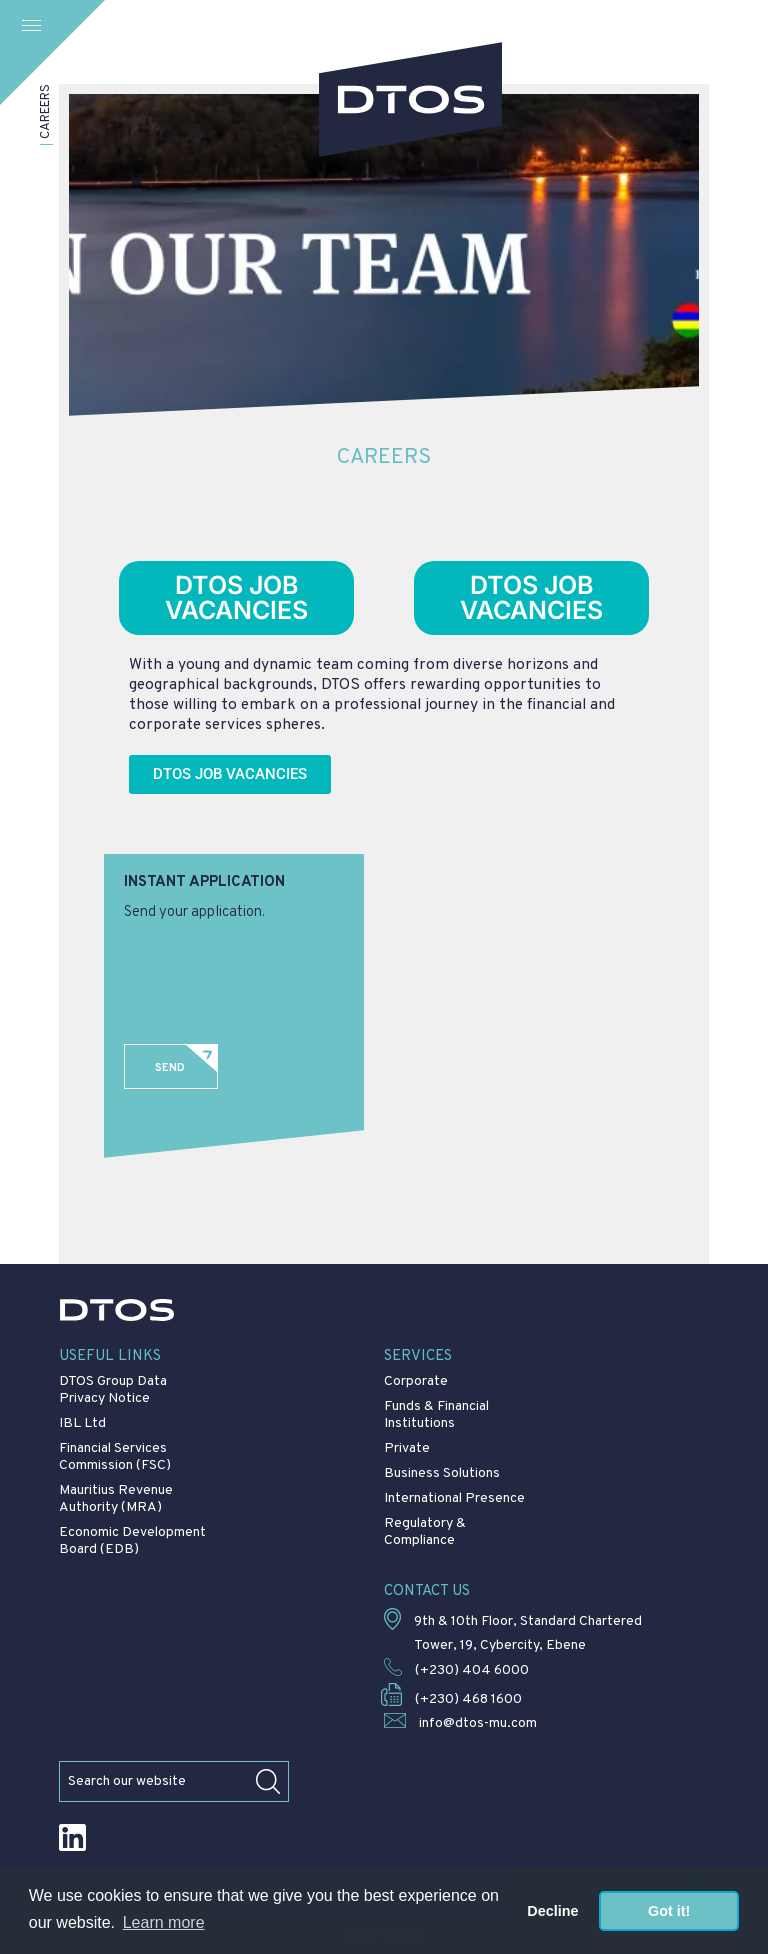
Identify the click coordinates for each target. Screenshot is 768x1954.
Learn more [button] (164, 1922)
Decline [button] (552, 1911)
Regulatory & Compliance (425, 1532)
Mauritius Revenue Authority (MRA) (116, 1499)
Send (170, 1068)
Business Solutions (442, 1473)
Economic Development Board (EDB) (132, 1541)
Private (407, 1448)
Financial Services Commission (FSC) (115, 1457)
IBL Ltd (82, 1423)
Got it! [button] (669, 1911)
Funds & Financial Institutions (436, 1415)
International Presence (454, 1498)
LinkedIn (72, 1837)
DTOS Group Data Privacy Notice (113, 1390)
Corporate (416, 1381)
